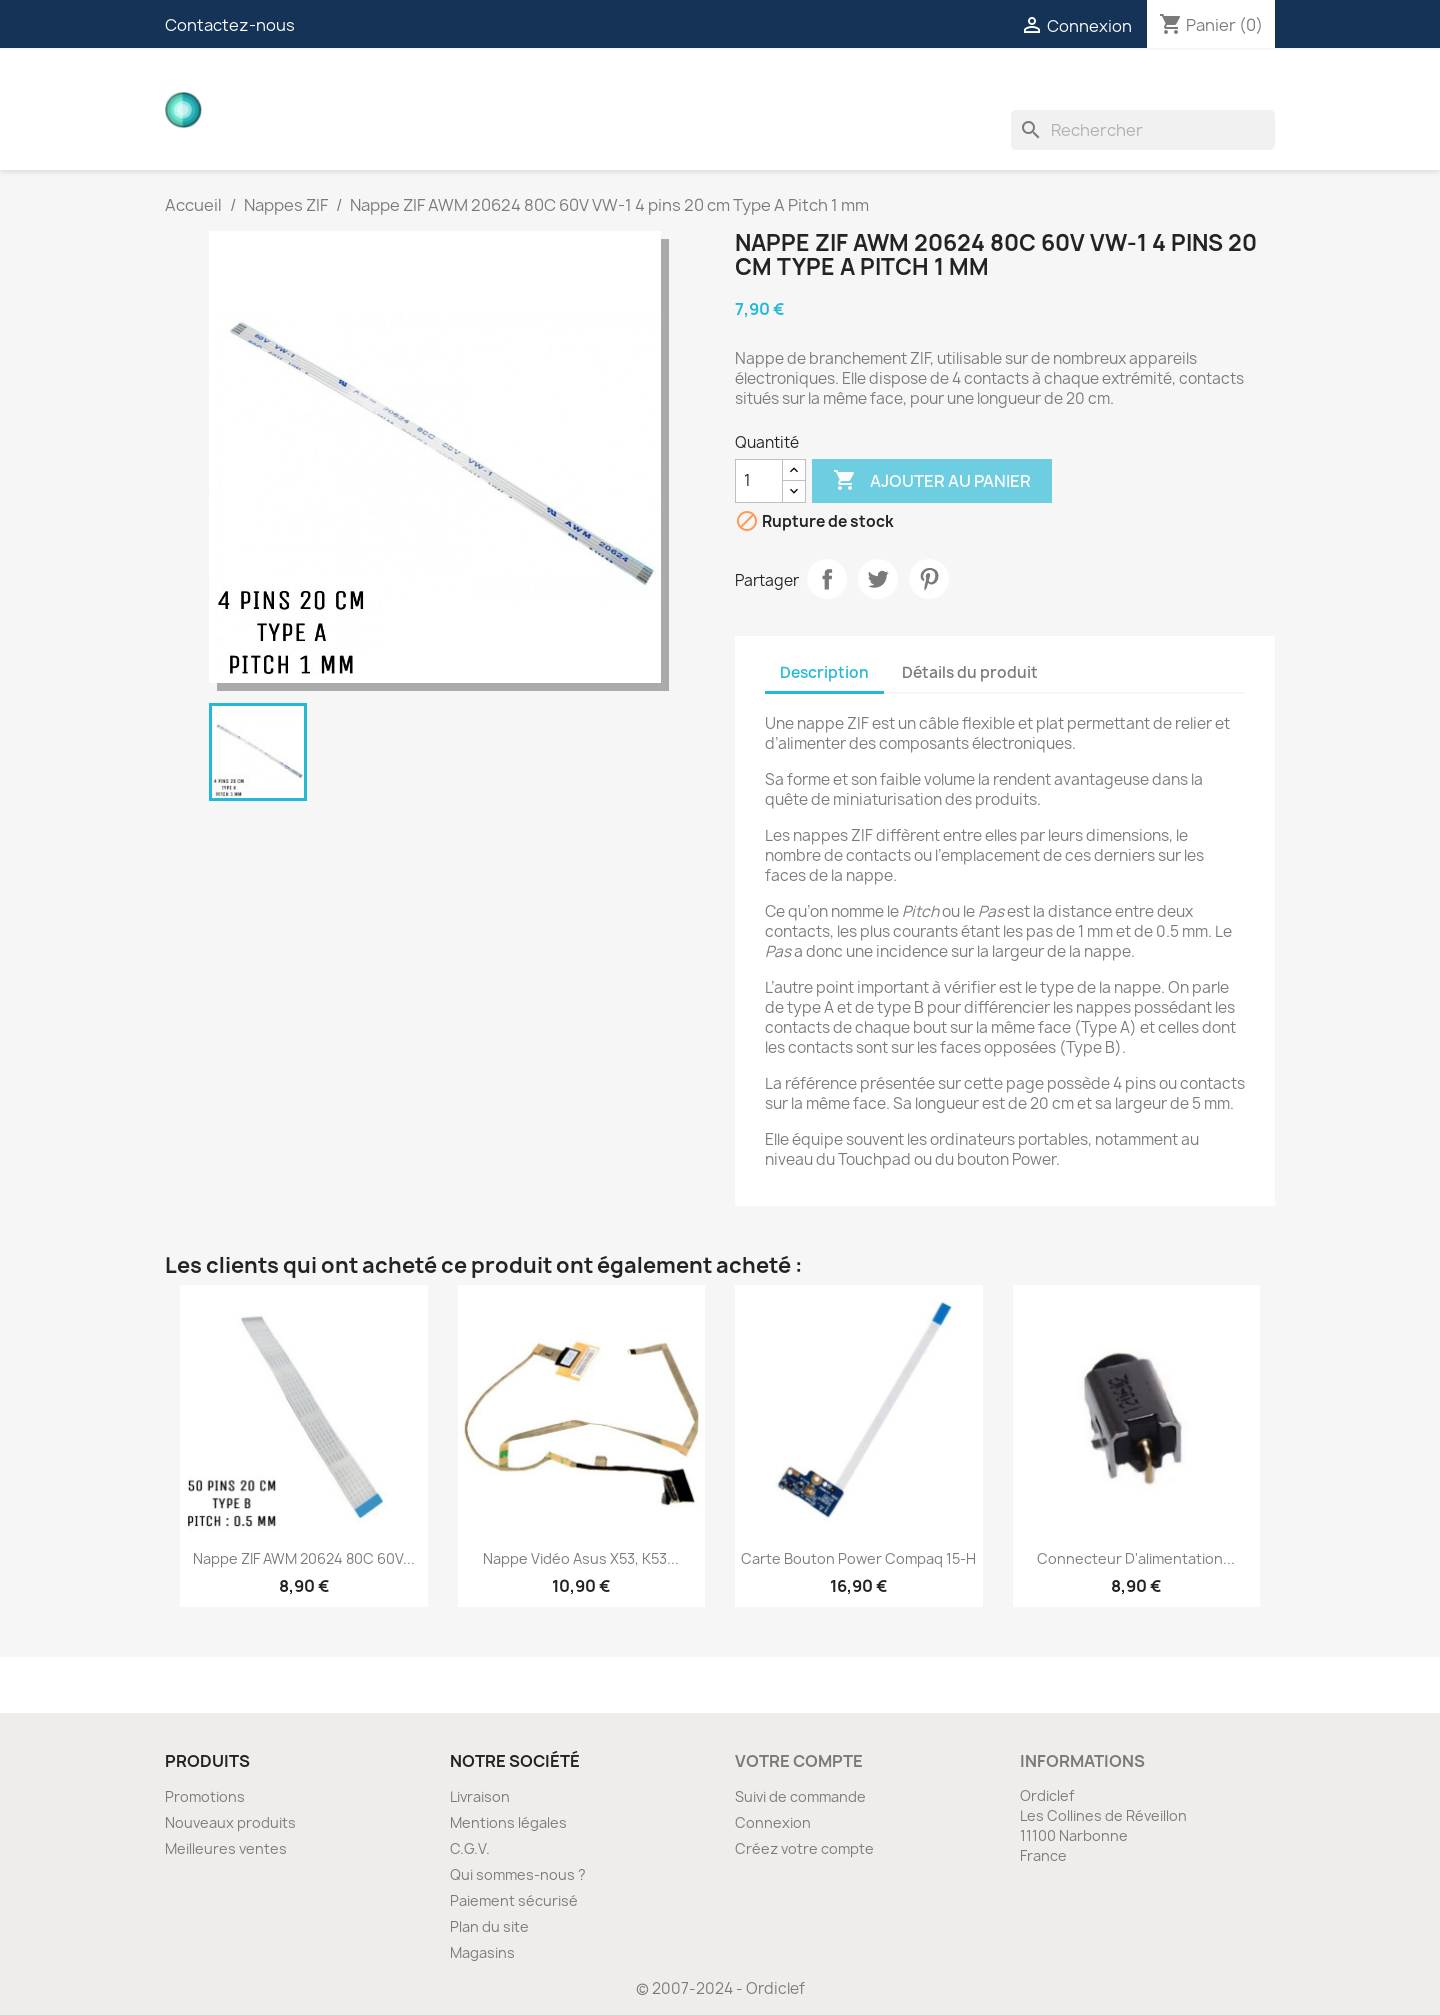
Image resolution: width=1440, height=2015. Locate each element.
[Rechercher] (1143, 130)
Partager (827, 579)
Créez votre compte (804, 1848)
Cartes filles (440, 90)
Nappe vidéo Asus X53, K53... (581, 1558)
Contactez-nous (230, 25)
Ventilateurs (1106, 90)
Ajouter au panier (932, 481)
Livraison (480, 1796)
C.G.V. (470, 1848)
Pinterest (929, 579)
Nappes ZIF (866, 90)
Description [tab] (824, 672)
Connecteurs (735, 90)
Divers (1218, 90)
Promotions (205, 1796)
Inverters (979, 90)
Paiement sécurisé (514, 1900)
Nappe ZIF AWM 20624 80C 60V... (304, 1558)
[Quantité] (759, 481)
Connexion (773, 1822)
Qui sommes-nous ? (518, 1874)
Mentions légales (508, 1822)
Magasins (482, 1952)
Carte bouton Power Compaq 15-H (858, 1558)
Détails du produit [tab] (970, 672)
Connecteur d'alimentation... (1136, 1558)
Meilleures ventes (226, 1848)
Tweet (878, 579)
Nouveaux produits (230, 1822)
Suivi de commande (800, 1796)
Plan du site (489, 1926)
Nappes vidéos (586, 90)
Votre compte (799, 1761)
